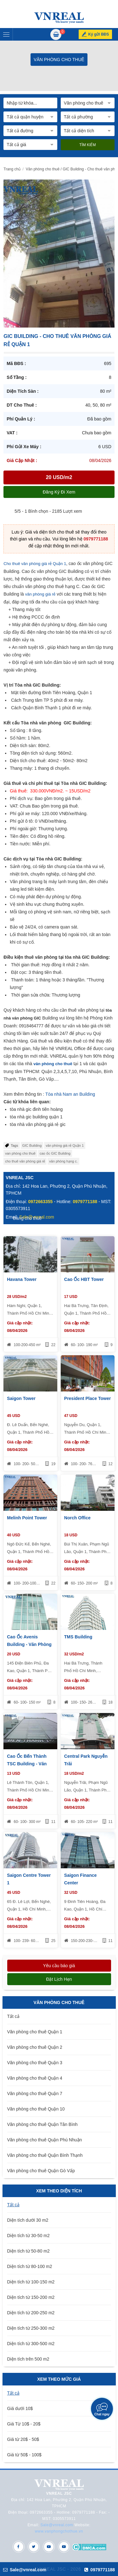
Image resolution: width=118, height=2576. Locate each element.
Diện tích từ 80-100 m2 (29, 2266)
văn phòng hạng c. (63, 1161)
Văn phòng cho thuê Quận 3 (34, 2062)
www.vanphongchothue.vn (59, 2531)
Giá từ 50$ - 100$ (24, 2454)
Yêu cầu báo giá (59, 1965)
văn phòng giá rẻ (40, 594)
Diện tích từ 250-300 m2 (31, 2328)
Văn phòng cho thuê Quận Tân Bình (42, 2124)
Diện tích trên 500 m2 (28, 2359)
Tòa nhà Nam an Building (70, 1094)
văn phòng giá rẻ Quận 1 (65, 1145)
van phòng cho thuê (20, 1153)
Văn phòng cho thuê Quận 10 (36, 2108)
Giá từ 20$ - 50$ (23, 2439)
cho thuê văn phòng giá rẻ (25, 1161)
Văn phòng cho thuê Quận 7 (34, 2093)
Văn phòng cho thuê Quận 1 (34, 2031)
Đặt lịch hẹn (59, 1979)
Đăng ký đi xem (59, 491)
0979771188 (95, 538)
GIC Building (32, 1145)
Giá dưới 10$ (20, 2408)
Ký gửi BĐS (98, 34)
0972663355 (40, 1201)
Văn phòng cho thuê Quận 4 (34, 2078)
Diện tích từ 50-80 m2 (28, 2250)
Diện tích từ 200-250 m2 (31, 2312)
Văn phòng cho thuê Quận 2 (34, 2047)
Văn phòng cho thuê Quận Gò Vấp (41, 2170)
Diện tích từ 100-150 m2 (31, 2281)
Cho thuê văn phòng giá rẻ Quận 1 (34, 563)
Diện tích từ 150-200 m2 (31, 2297)
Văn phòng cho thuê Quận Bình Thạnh (45, 2155)
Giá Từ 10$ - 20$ (24, 2423)
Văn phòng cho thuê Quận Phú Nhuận (44, 2139)
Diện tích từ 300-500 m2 (31, 2343)
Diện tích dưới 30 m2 (27, 2220)
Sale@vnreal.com (56, 2525)
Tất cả (13, 2016)
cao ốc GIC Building (55, 1153)
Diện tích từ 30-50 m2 (28, 2235)
